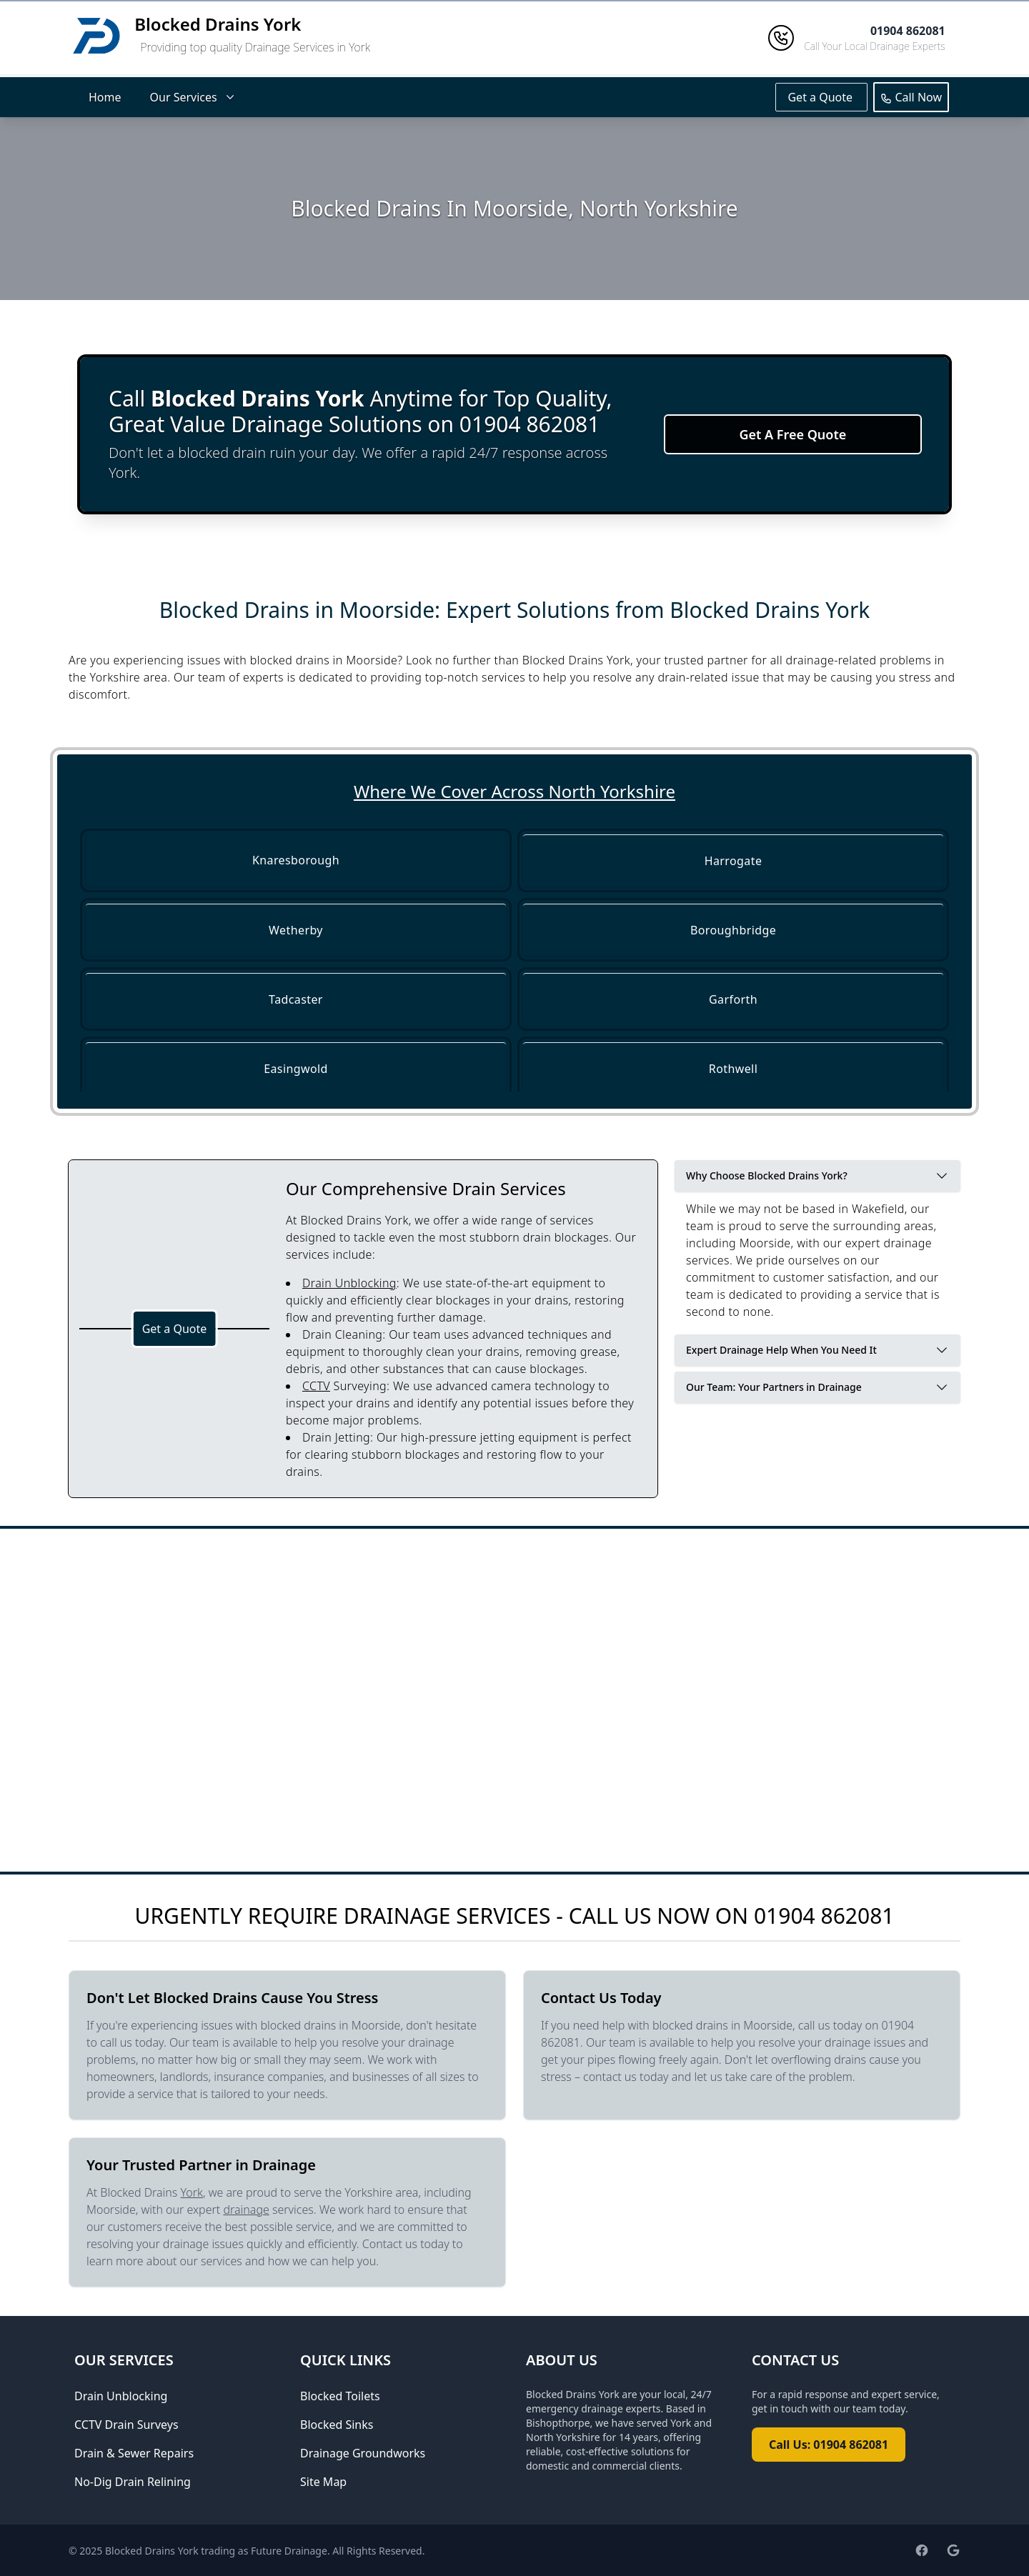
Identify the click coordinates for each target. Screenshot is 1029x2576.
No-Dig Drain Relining (132, 2482)
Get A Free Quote (792, 434)
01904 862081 (824, 1915)
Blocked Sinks (336, 2424)
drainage (246, 2209)
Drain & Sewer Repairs (134, 2453)
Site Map (323, 2482)
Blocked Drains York (217, 24)
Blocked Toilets (340, 2396)
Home (105, 97)
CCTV (316, 1386)
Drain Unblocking (349, 1283)
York (192, 2192)
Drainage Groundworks (362, 2453)
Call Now (911, 97)
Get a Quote (821, 97)
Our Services (193, 97)
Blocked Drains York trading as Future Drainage (216, 2550)
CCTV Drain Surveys (126, 2424)
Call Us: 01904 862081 (828, 2444)
